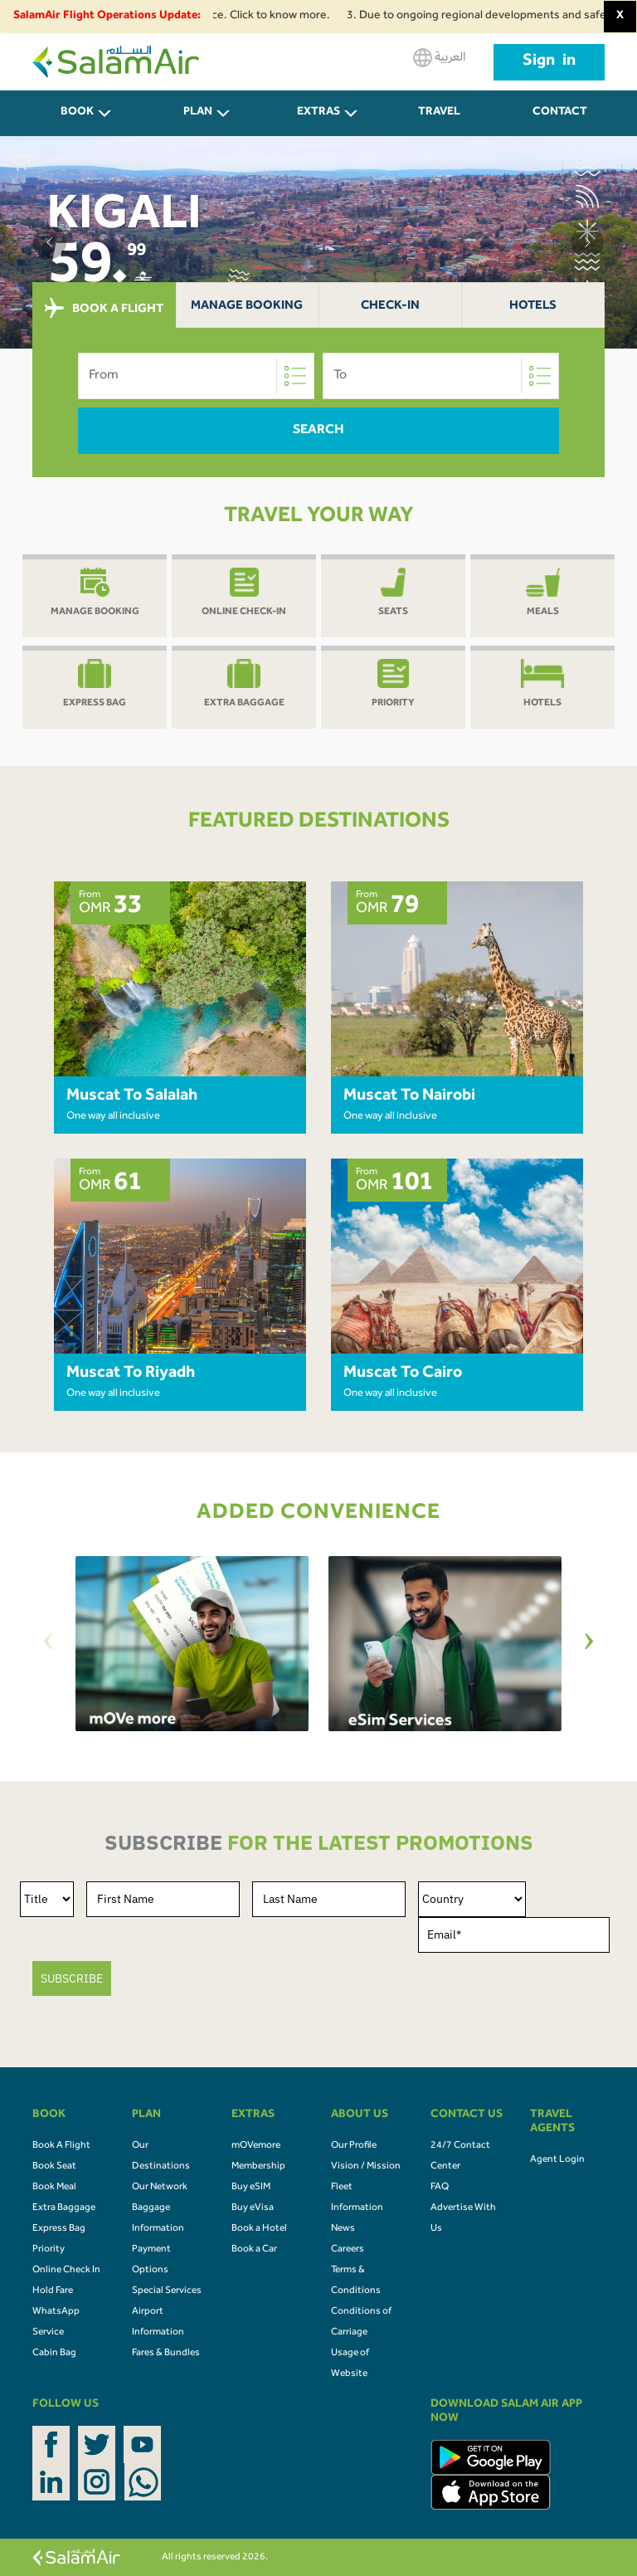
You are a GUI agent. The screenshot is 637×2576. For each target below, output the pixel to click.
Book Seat (54, 2167)
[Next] (589, 1644)
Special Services (167, 2291)
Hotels (533, 306)
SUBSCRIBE (72, 1978)
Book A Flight (61, 2146)
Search (318, 430)
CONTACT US (559, 121)
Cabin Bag (54, 2354)
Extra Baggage (63, 2208)
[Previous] (48, 1644)
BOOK (77, 113)
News (343, 2229)
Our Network (159, 2188)
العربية (439, 57)
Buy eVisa (252, 2208)
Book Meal (54, 2188)
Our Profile (354, 2146)
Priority (48, 2250)
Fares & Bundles (166, 2354)
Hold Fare (52, 2291)
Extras (318, 113)
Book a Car (254, 2250)
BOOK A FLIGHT (104, 309)
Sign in (549, 62)
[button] (49, 242)
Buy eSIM (250, 2188)
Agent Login (557, 2160)
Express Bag (58, 2229)
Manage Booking (247, 306)
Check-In (390, 306)
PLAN (197, 113)
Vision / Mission (366, 2167)
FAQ (439, 2188)
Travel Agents (439, 121)
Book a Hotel (259, 2229)
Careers (347, 2250)
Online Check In (66, 2271)
